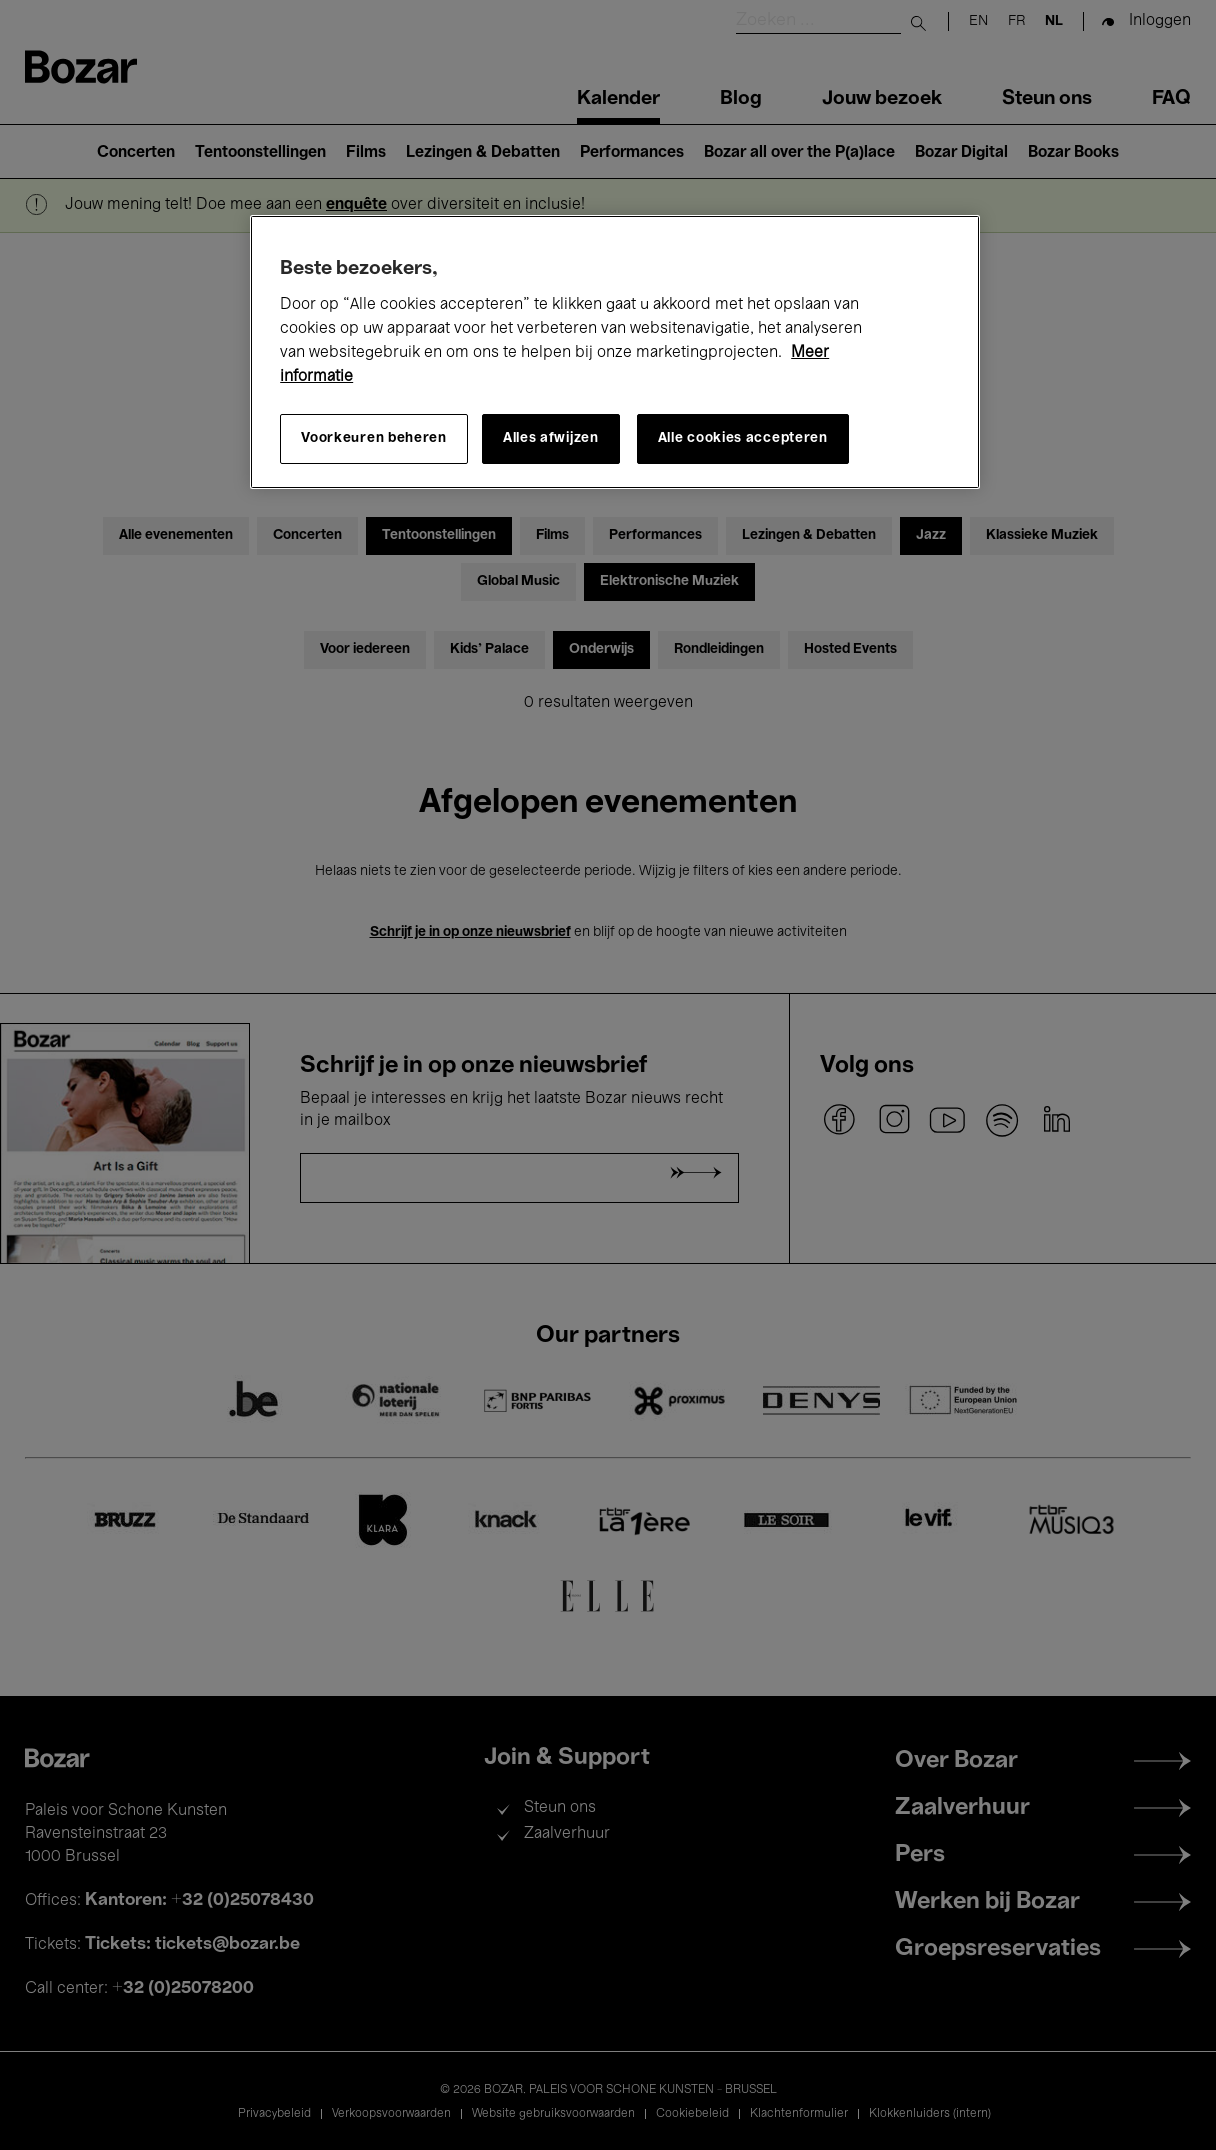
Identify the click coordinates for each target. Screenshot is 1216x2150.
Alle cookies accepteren (743, 438)
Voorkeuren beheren (374, 438)
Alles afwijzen (551, 438)
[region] (615, 352)
